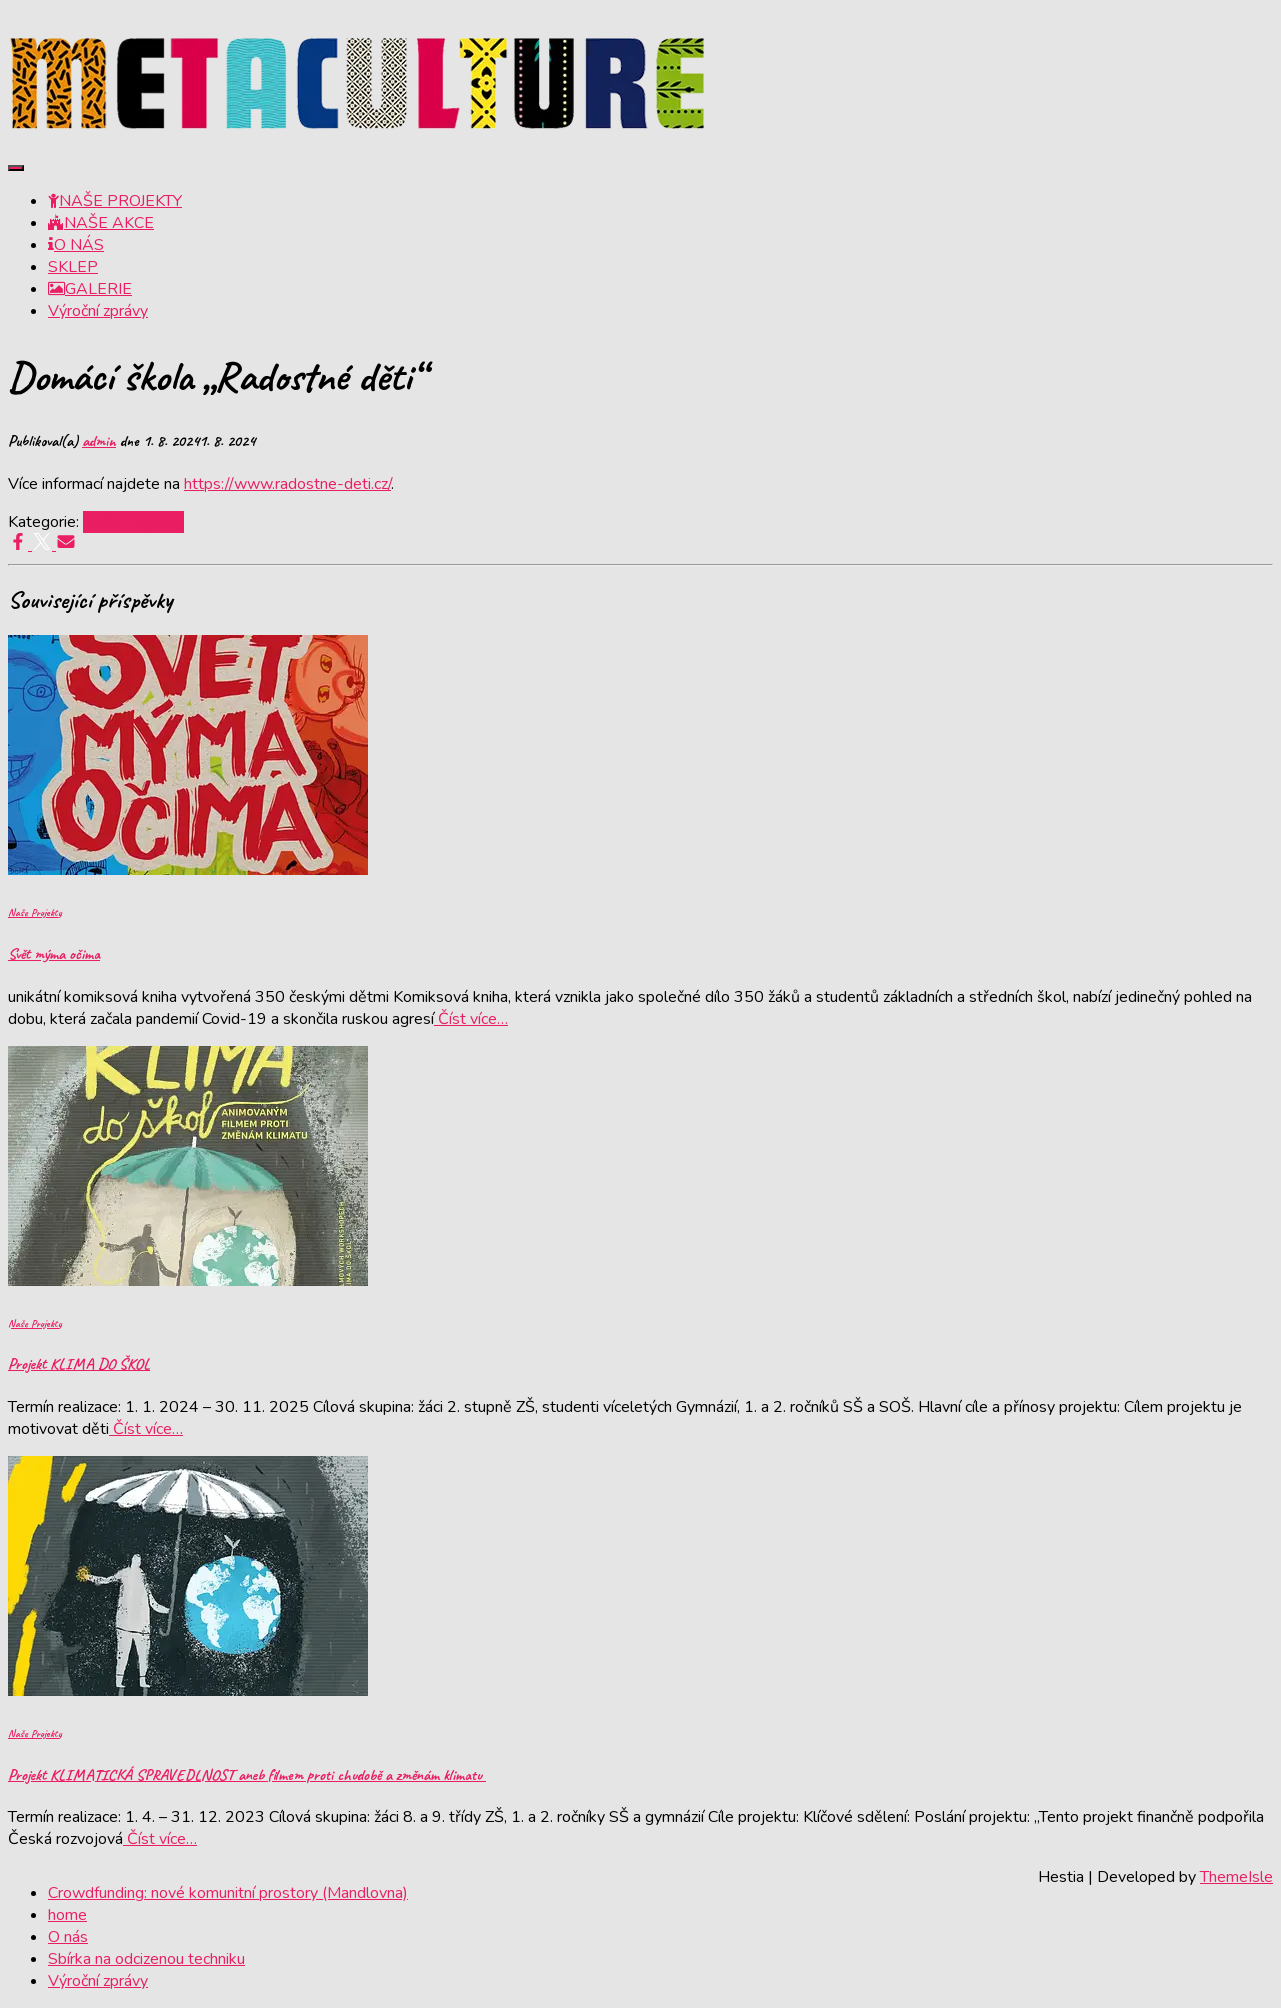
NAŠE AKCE (101, 223)
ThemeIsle (1236, 1877)
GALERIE (90, 289)
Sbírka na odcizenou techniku (146, 1959)
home (67, 1915)
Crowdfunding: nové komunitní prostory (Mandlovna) (228, 1893)
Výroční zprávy (98, 311)
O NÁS (76, 245)
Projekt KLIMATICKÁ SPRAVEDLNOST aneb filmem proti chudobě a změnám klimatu (247, 1775)
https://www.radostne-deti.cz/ (287, 484)
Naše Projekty (133, 522)
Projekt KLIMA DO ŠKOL (79, 1364)
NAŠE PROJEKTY (115, 201)
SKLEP (73, 267)
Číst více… (471, 1019)
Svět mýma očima (54, 954)
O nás (68, 1937)
